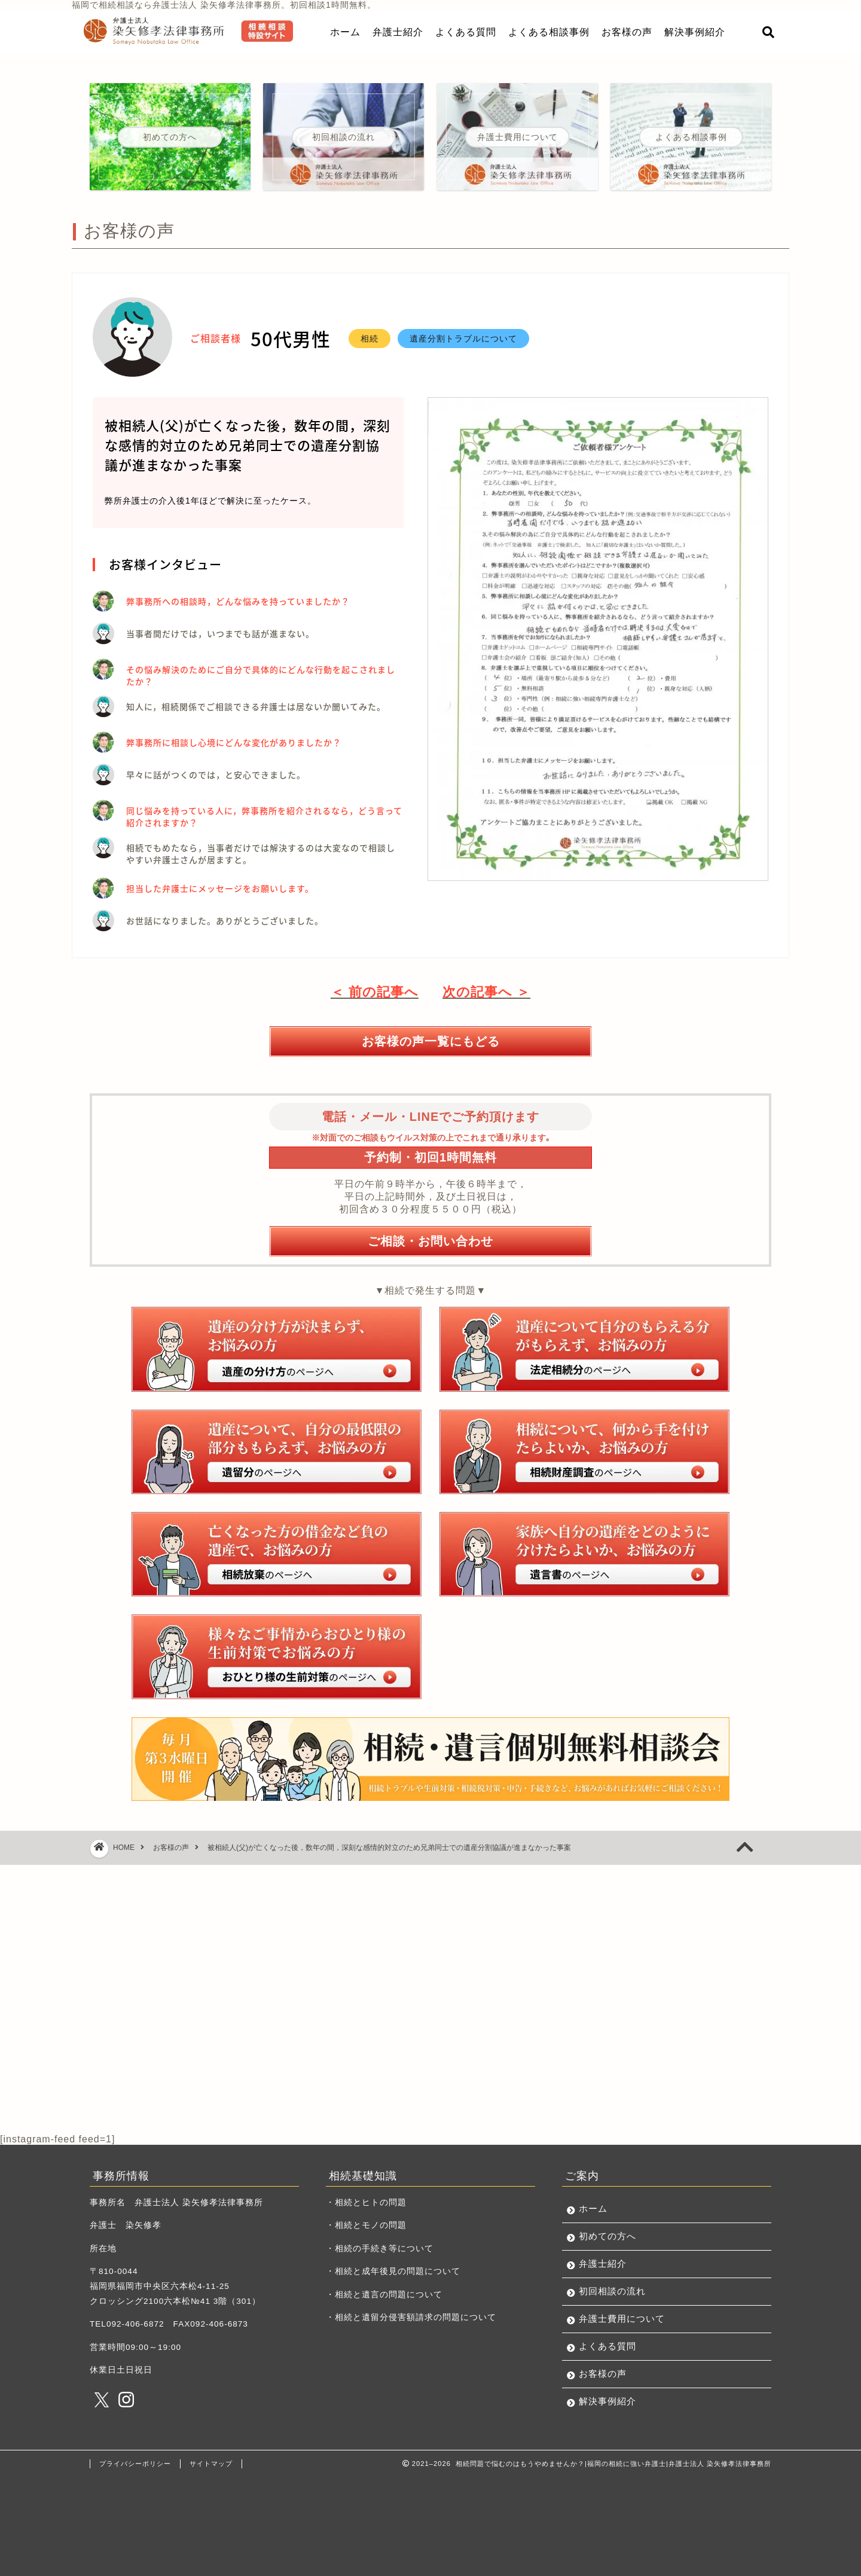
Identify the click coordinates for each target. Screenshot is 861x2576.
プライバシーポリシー (135, 2463)
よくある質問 (465, 32)
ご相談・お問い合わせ (430, 1240)
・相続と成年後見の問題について (393, 2271)
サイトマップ (211, 2463)
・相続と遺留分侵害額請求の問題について (411, 2317)
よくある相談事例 (549, 32)
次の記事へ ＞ (486, 991)
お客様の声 (627, 32)
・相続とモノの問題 (366, 2225)
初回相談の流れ (612, 2291)
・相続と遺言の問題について (384, 2294)
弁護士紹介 (398, 32)
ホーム (345, 32)
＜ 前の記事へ (375, 991)
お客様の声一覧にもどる (431, 1041)
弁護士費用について (622, 2318)
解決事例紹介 (694, 32)
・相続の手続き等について (379, 2248)
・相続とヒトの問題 (366, 2202)
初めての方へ (607, 2236)
